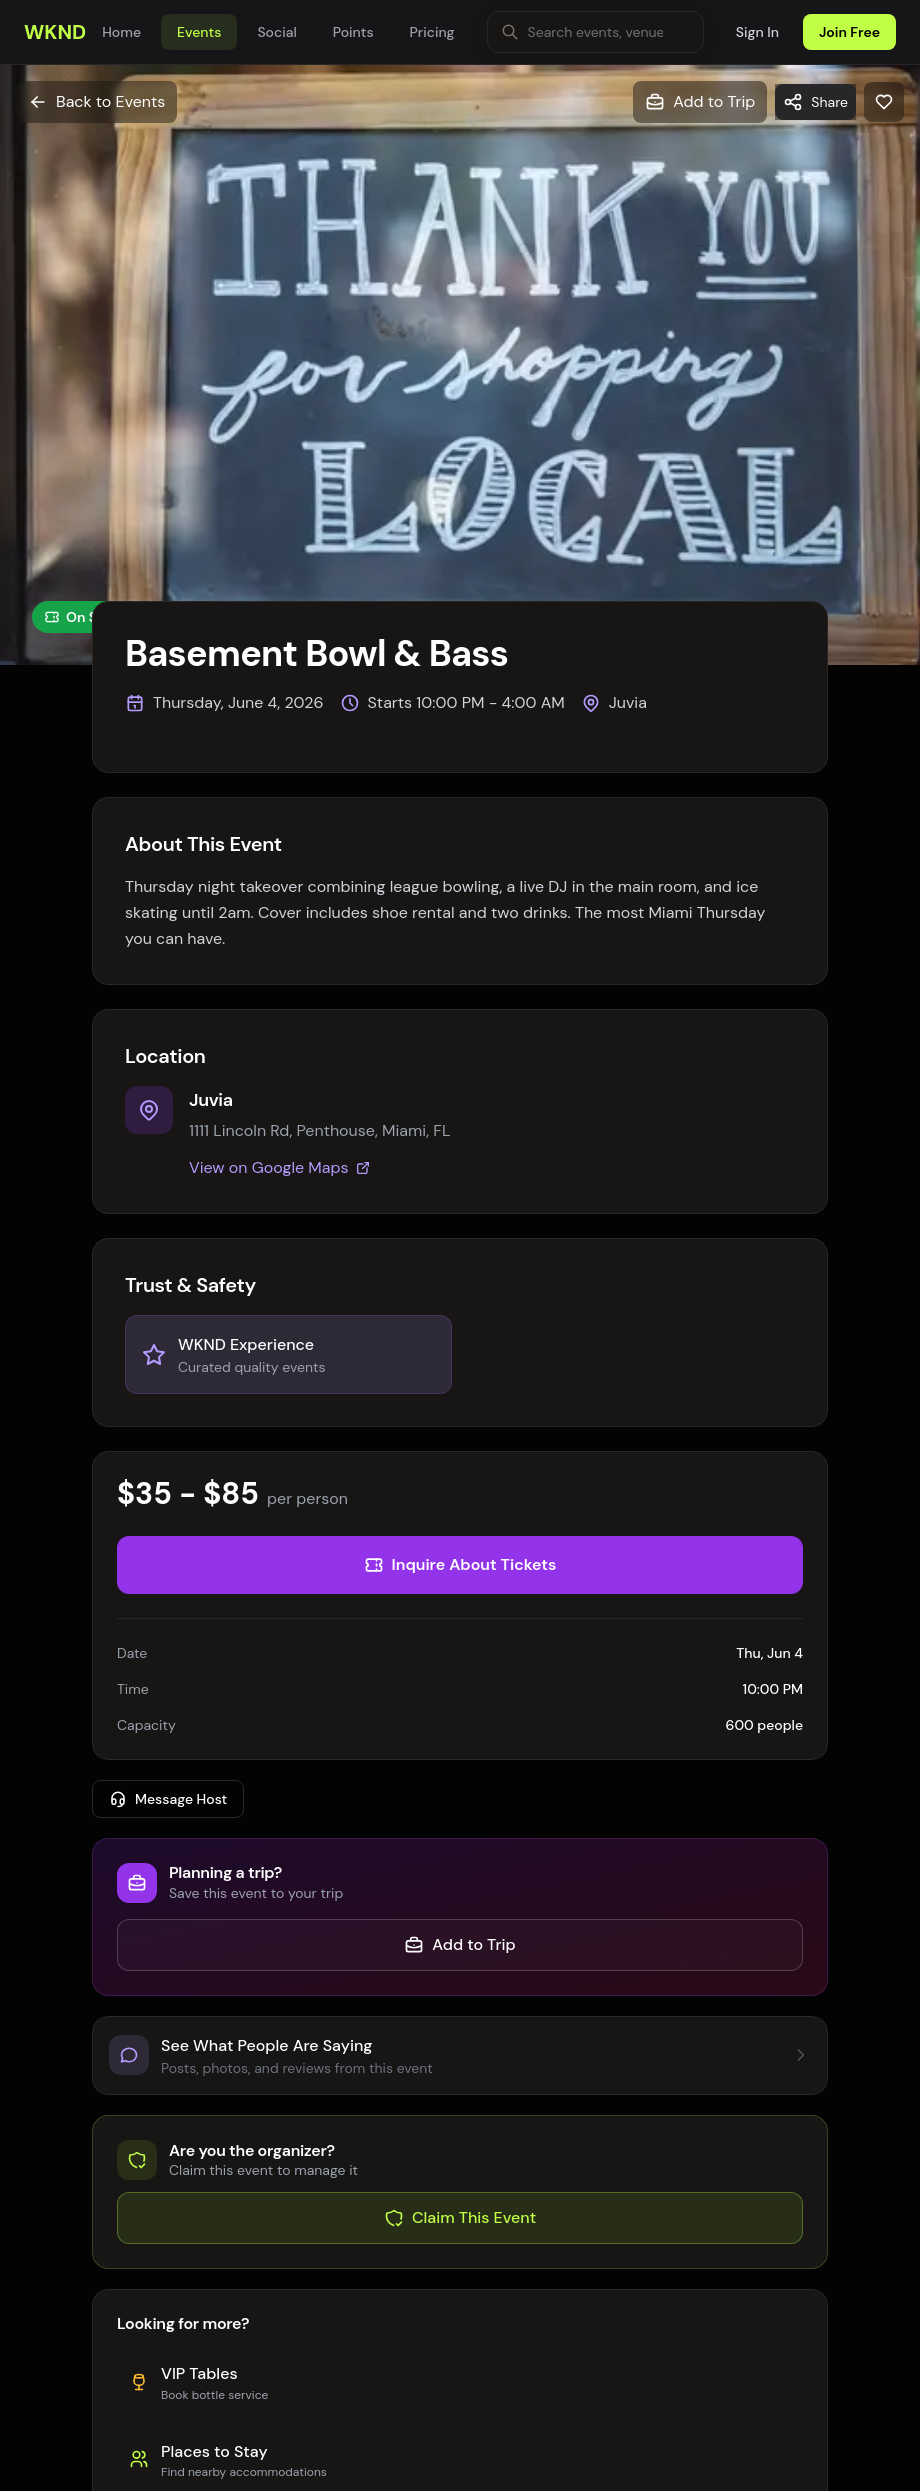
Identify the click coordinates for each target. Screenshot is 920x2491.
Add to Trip (459, 1944)
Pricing (432, 32)
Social (276, 32)
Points (353, 32)
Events (199, 32)
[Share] (815, 102)
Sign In (757, 32)
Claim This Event (460, 2217)
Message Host (168, 1799)
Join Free (849, 32)
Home (121, 32)
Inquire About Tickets (460, 1564)
